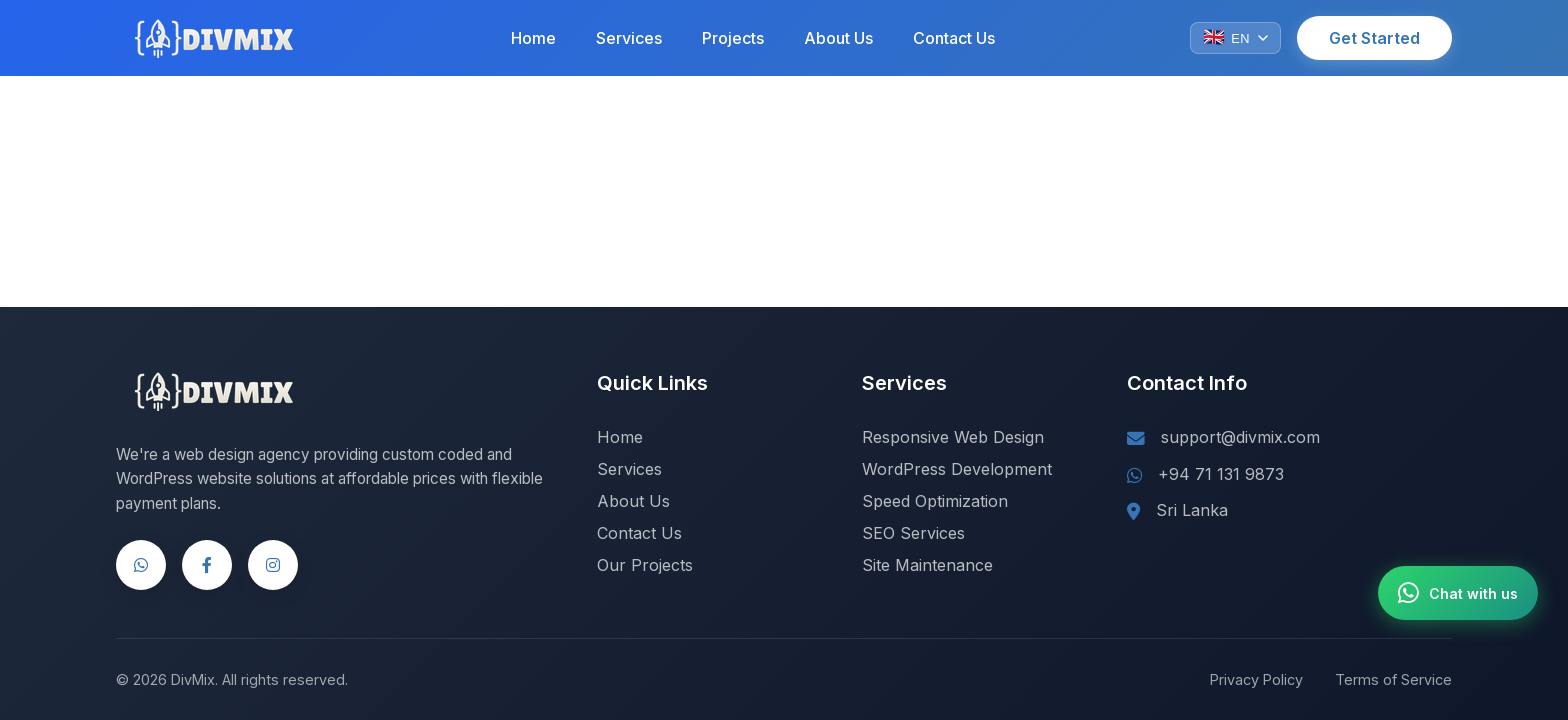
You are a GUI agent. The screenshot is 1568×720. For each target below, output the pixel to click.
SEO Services (913, 533)
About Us (838, 38)
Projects (733, 38)
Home (533, 38)
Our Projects (645, 565)
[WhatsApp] (141, 565)
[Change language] (1235, 38)
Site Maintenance (927, 565)
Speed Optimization (935, 501)
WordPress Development (957, 469)
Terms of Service (1393, 679)
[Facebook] (207, 565)
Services (629, 38)
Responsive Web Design (953, 437)
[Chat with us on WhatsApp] (1458, 593)
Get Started (1374, 38)
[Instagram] (273, 565)
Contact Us (954, 38)
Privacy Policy (1256, 679)
